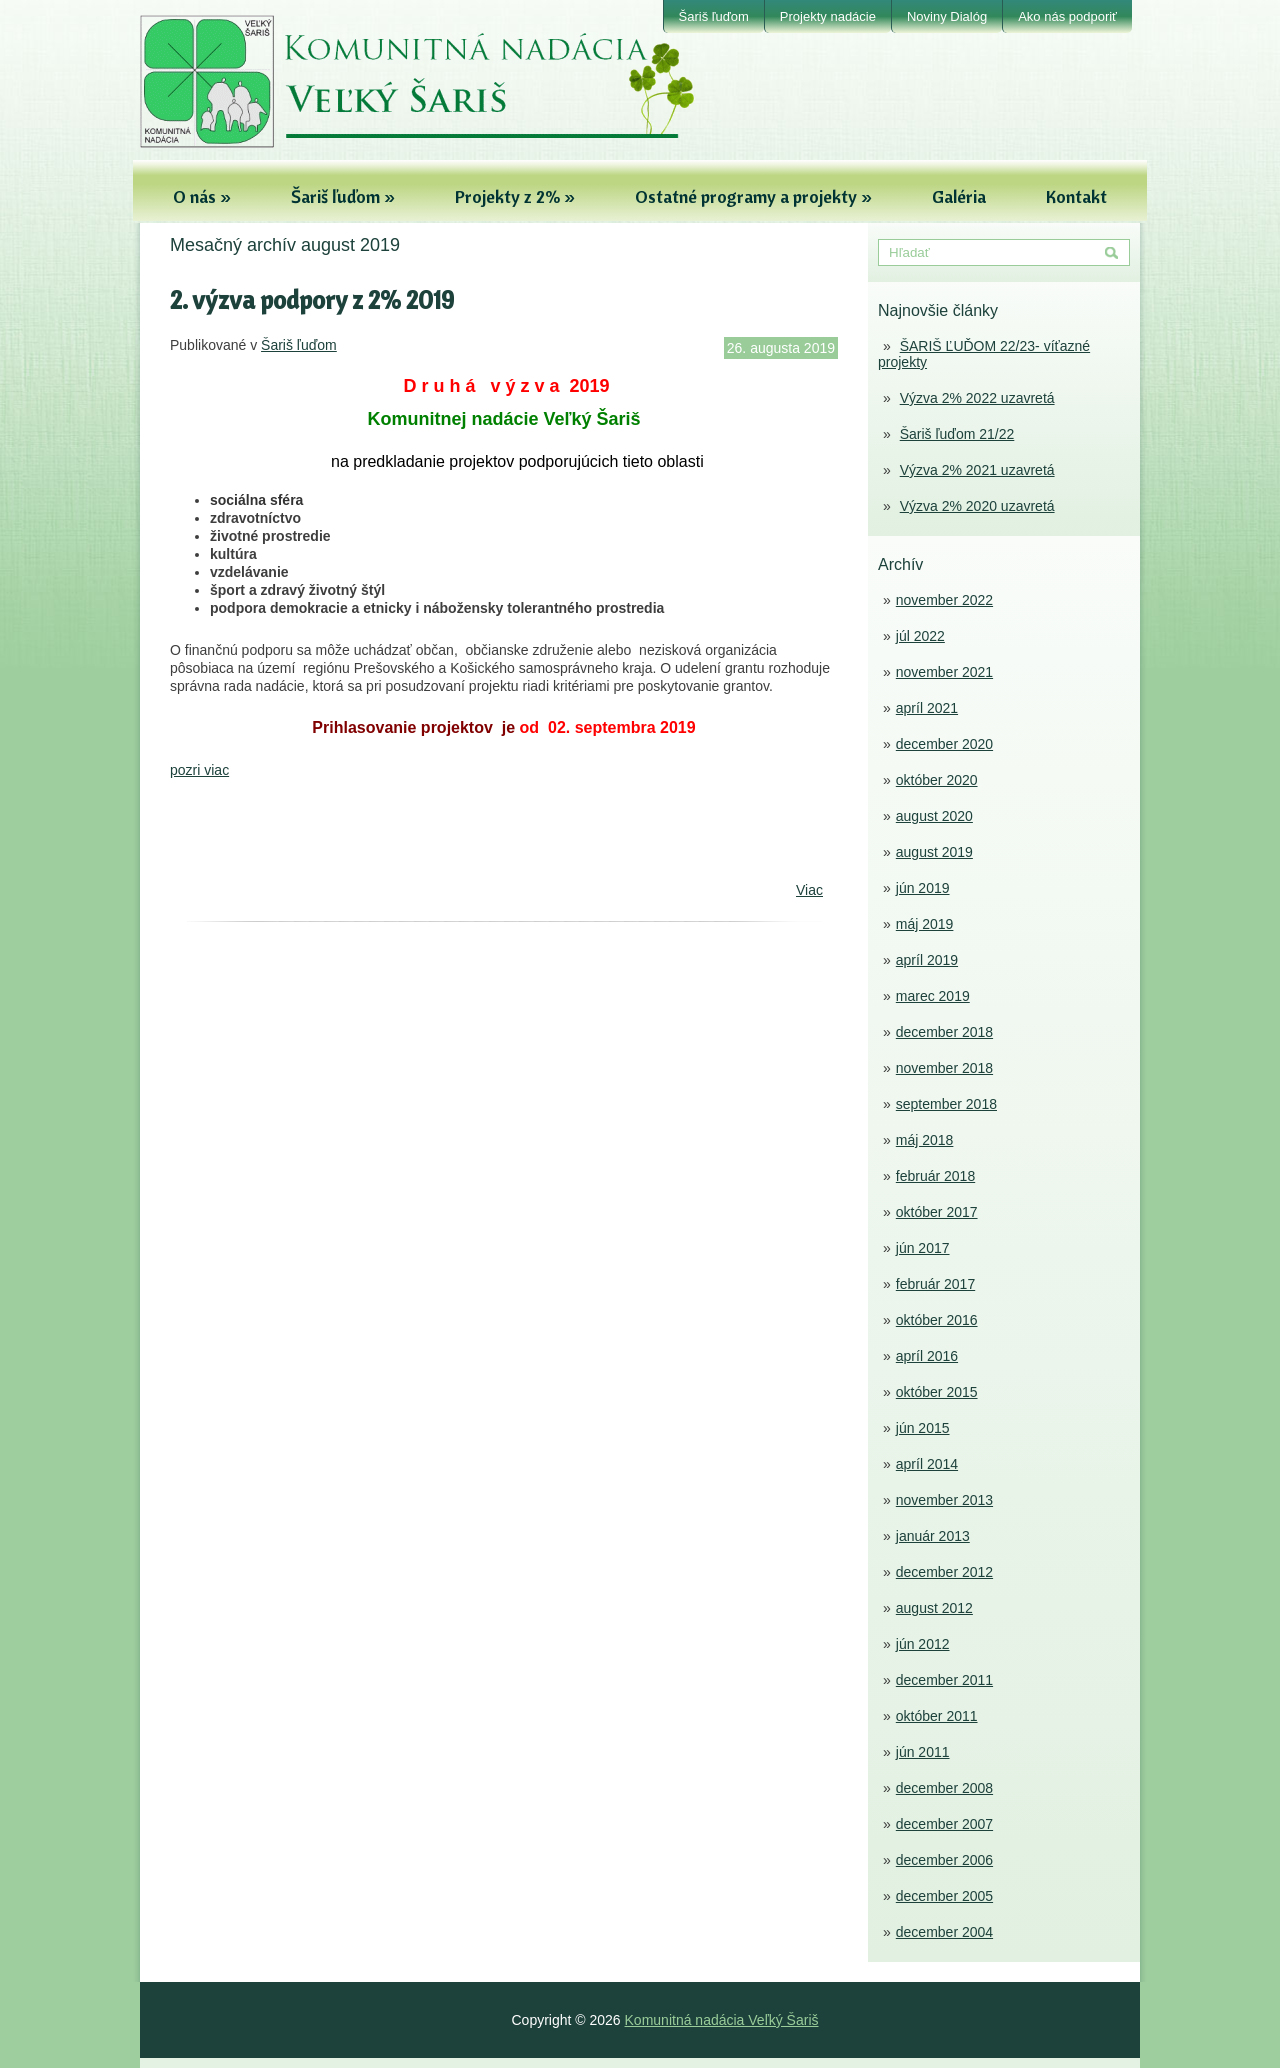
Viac (809, 890)
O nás (202, 196)
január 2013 (933, 1536)
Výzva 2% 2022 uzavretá (977, 398)
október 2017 (937, 1212)
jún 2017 (923, 1248)
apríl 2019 (927, 960)
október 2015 (937, 1392)
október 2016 (937, 1320)
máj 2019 (925, 924)
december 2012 (944, 1572)
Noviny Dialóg (947, 16)
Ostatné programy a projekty (753, 196)
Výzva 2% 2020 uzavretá (977, 506)
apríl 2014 (927, 1464)
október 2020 (937, 780)
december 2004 (944, 1932)
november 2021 (944, 672)
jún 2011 (923, 1752)
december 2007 (944, 1824)
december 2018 (944, 1032)
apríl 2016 (927, 1356)
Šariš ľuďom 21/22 (957, 434)
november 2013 (944, 1500)
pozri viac (199, 770)
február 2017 (935, 1284)
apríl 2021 (927, 708)
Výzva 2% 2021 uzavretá (977, 470)
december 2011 (944, 1680)
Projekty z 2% (515, 196)
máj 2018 (925, 1140)
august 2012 (934, 1608)
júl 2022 (920, 636)
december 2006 (944, 1860)
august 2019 (934, 852)
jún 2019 (923, 888)
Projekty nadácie (828, 16)
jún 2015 (923, 1428)
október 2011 (937, 1716)
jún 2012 (923, 1644)
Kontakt (1076, 196)
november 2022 (944, 600)
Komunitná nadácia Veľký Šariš (722, 2020)
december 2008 (944, 1788)
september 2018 (946, 1104)
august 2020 (934, 816)
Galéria (959, 196)
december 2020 (944, 744)
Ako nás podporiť (1067, 16)
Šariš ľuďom (714, 16)
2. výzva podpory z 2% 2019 (312, 299)
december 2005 (944, 1896)
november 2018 (944, 1068)
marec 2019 (933, 996)
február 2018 (935, 1176)
